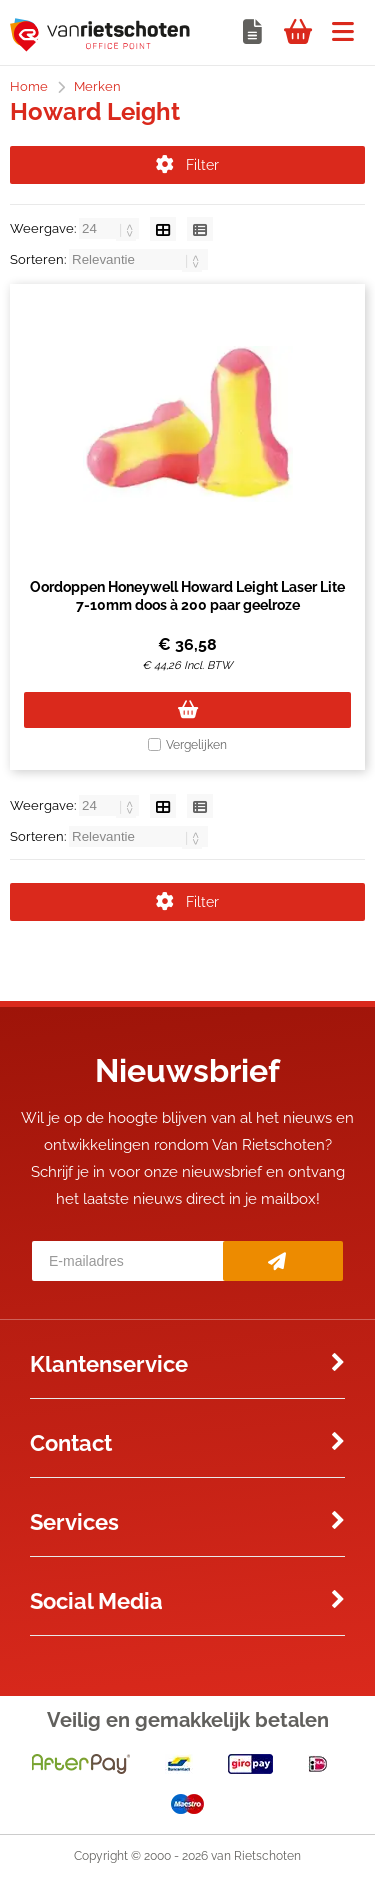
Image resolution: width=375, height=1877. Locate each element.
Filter (187, 165)
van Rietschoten (256, 1856)
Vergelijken (196, 745)
